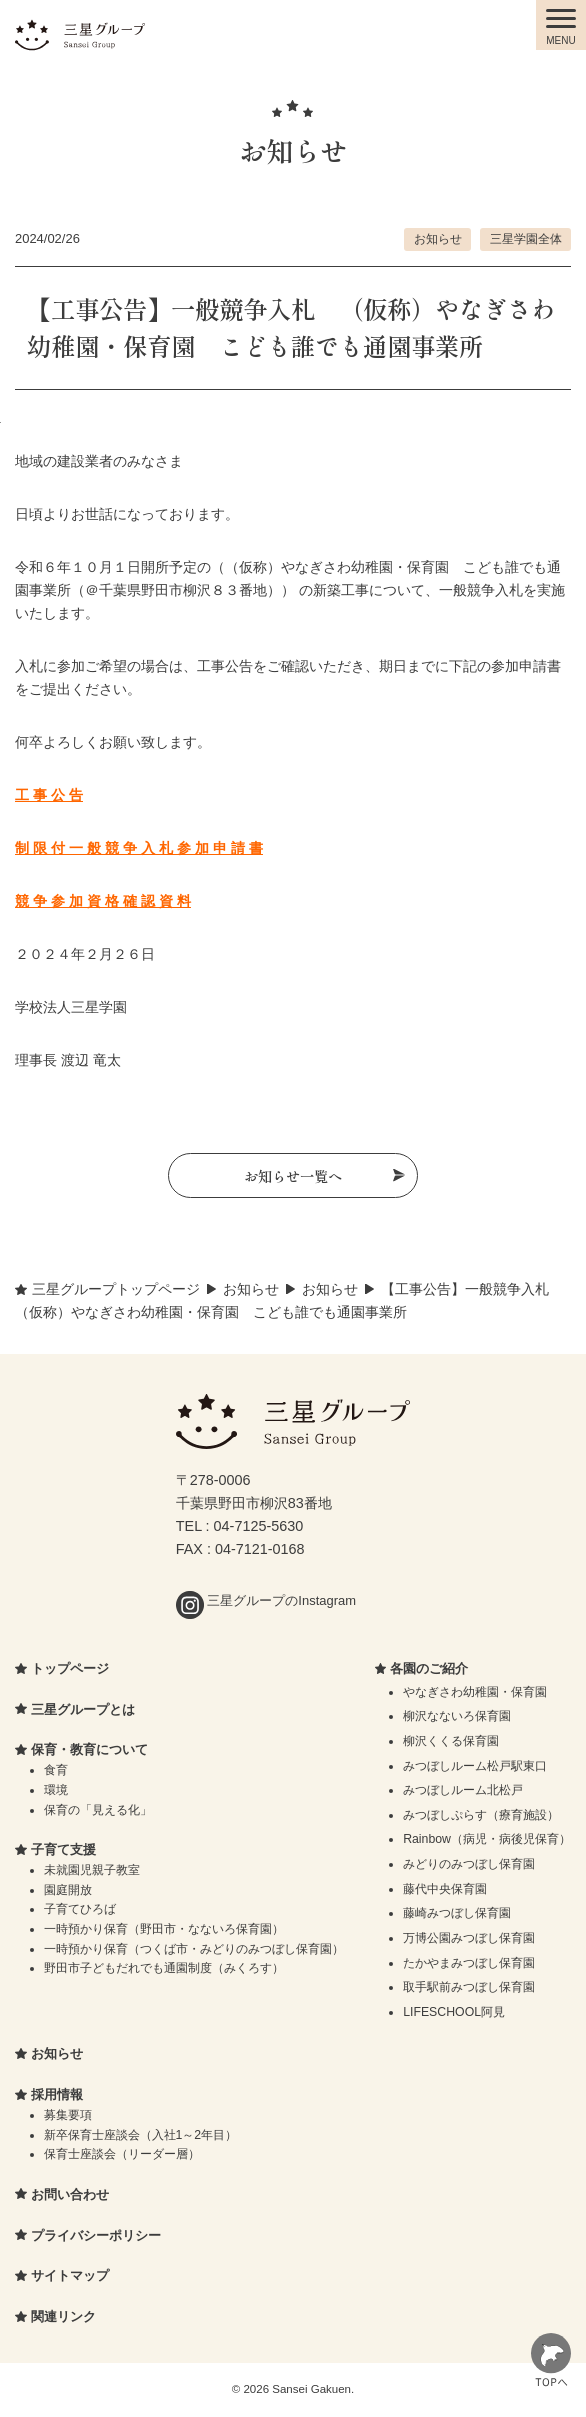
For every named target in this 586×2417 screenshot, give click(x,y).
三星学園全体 (526, 238)
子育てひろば (80, 1909)
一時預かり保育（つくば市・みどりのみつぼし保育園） (194, 1949)
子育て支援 (63, 1849)
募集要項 (68, 2115)
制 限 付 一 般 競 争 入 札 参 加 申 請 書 (139, 848)
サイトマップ (70, 2275)
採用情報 (57, 2094)
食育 (56, 1770)
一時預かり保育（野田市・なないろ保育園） (164, 1929)
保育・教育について (89, 1749)
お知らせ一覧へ (293, 1175)
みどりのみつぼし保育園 (469, 1864)
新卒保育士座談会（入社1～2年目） (141, 2135)
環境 (56, 1790)
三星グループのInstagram (266, 1600)
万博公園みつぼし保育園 (469, 1938)
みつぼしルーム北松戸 (463, 1790)
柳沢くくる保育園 (451, 1741)
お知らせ (438, 238)
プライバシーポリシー (96, 2235)
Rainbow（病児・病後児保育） (487, 1839)
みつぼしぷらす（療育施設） (481, 1815)
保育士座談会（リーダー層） (122, 2154)
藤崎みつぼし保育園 (457, 1913)
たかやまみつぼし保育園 (469, 1963)
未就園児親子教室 (92, 1870)
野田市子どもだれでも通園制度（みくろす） (164, 1968)
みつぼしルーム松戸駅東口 (475, 1766)
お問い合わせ (70, 2194)
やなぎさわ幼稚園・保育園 (475, 1692)
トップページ (70, 1668)
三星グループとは (83, 1709)
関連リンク (63, 2316)
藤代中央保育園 (445, 1889)
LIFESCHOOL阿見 (454, 2012)
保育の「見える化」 (98, 1810)
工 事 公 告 (49, 795)
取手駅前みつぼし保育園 (469, 1987)
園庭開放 (68, 1890)
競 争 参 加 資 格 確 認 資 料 (103, 901)
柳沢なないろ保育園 (457, 1716)
